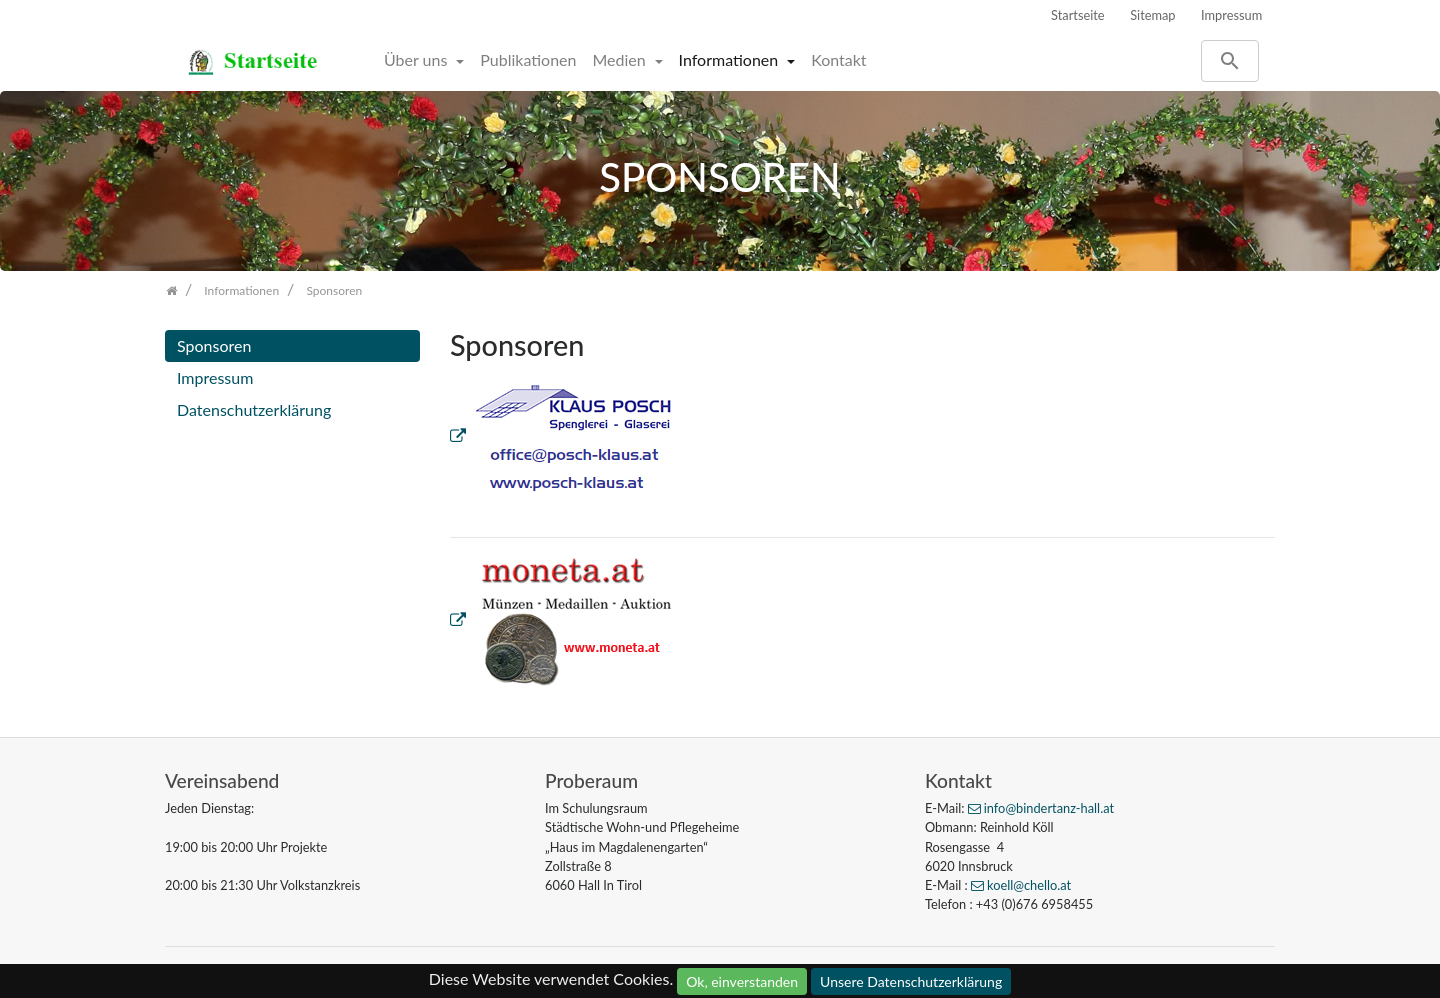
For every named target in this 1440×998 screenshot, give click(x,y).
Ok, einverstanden (742, 981)
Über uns (417, 59)
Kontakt (838, 59)
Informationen (731, 59)
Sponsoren (214, 345)
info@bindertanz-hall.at (1049, 808)
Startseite (1078, 15)
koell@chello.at (1029, 885)
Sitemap (1152, 15)
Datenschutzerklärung (254, 409)
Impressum (1231, 15)
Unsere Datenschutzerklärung (911, 981)
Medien (620, 59)
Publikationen (528, 59)
